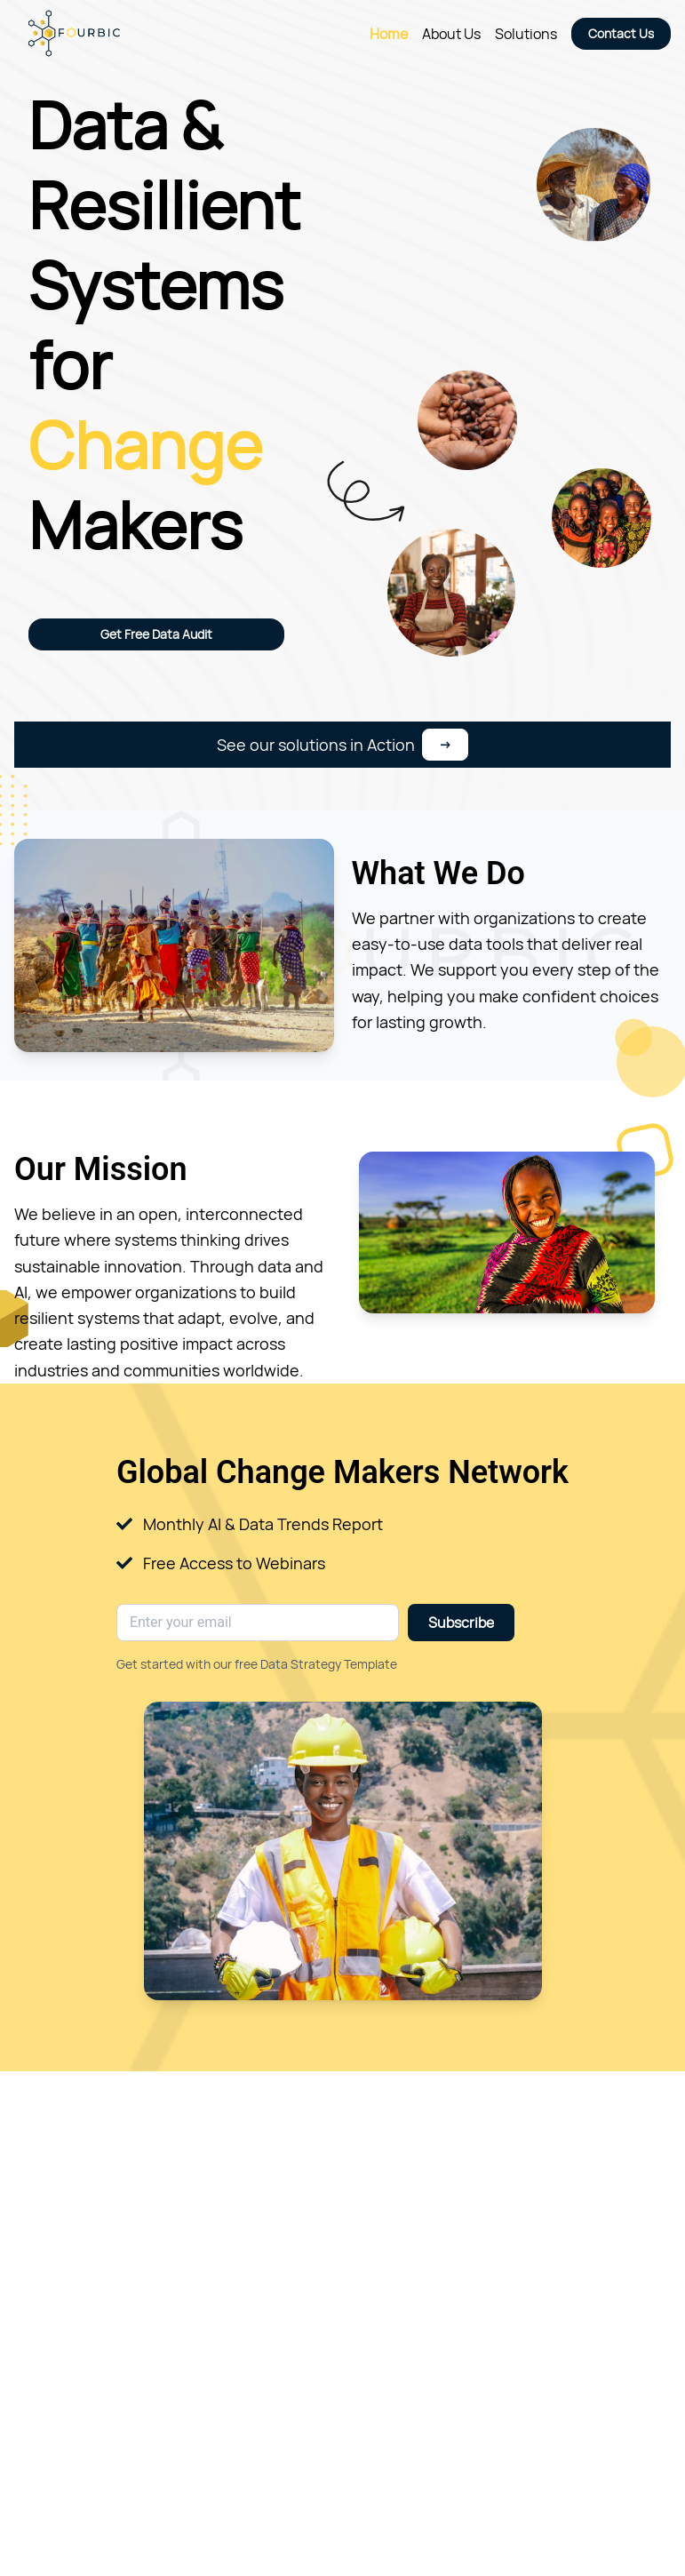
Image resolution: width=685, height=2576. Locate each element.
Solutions (526, 34)
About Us (451, 34)
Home (389, 34)
